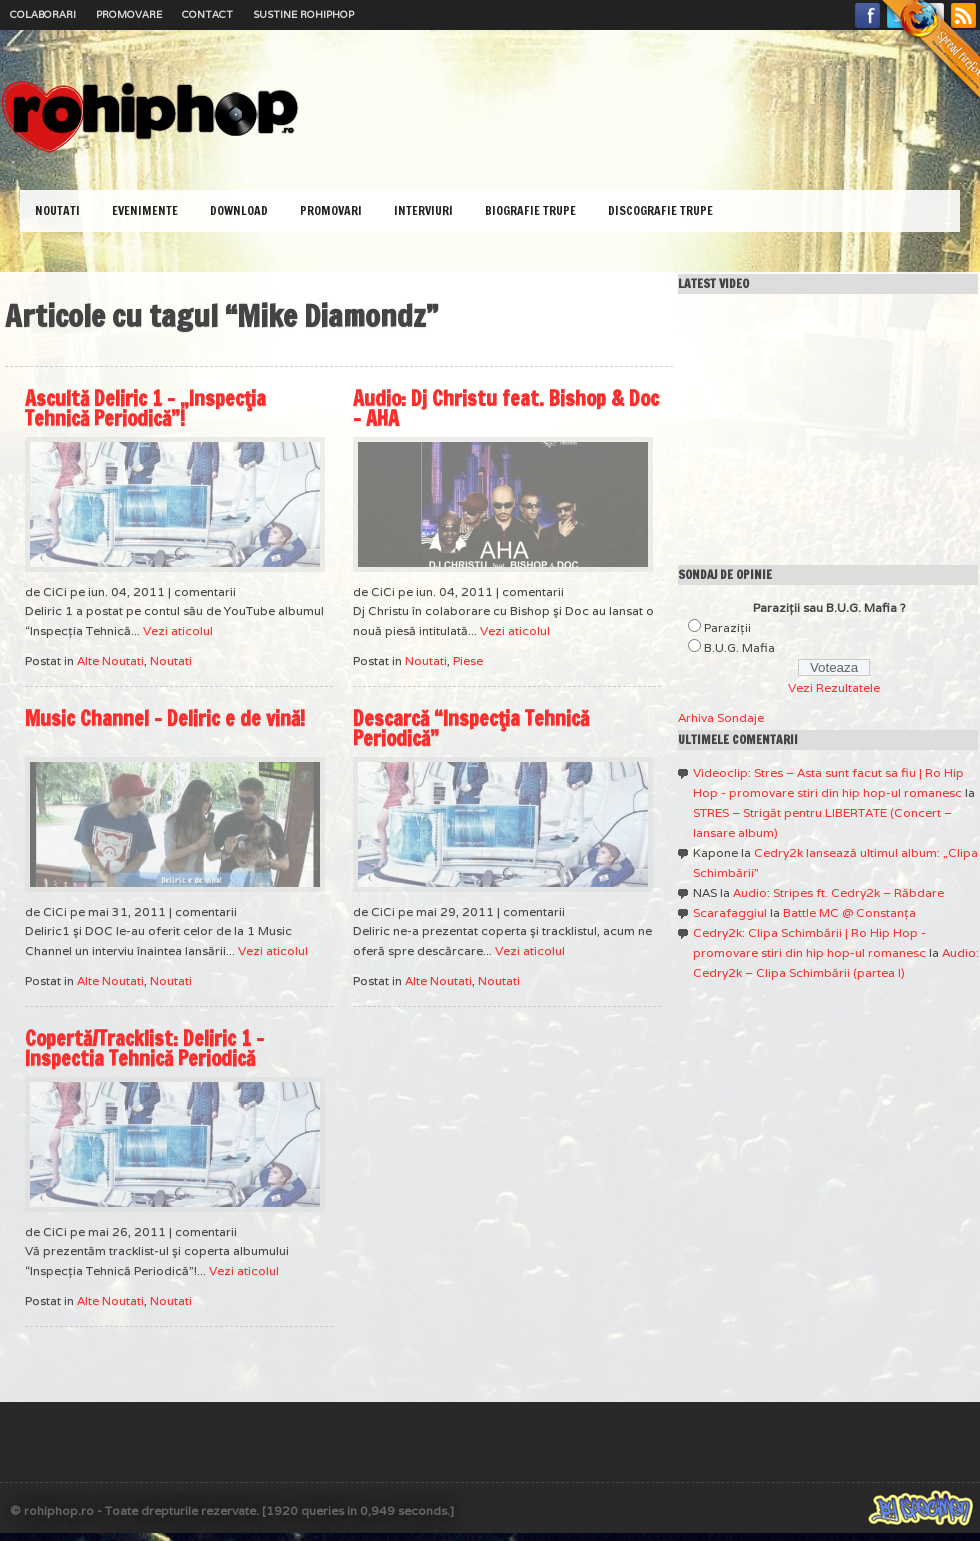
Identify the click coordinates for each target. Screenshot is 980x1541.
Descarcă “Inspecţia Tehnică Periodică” (471, 728)
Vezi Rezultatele (834, 687)
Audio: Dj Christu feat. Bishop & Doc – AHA (506, 408)
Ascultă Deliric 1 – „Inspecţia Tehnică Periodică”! (145, 408)
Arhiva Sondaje (721, 717)
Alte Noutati (110, 660)
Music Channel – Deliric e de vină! (165, 718)
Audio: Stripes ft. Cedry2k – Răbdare (838, 892)
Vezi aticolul (178, 630)
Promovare (129, 14)
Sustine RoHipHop (303, 14)
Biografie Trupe (530, 210)
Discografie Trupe (660, 210)
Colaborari (43, 14)
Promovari (331, 210)
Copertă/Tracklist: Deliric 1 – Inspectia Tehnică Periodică (144, 1048)
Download (239, 210)
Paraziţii (727, 627)
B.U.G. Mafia (739, 647)
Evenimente (145, 210)
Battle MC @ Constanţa (849, 912)
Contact (207, 14)
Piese (468, 660)
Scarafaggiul (730, 912)
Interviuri (423, 210)
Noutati (57, 210)
